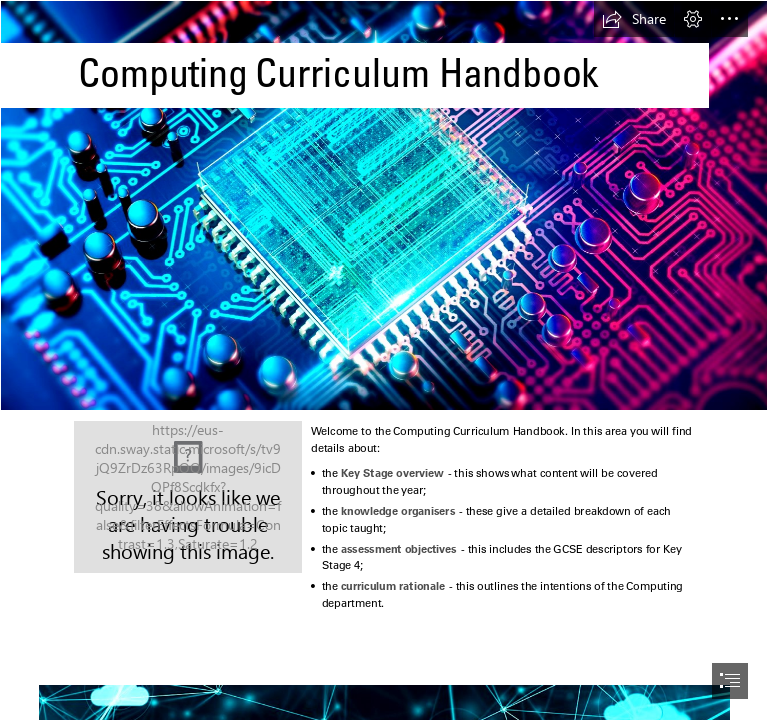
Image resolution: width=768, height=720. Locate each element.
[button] (634, 19)
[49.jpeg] (384, 205)
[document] (384, 360)
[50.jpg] (188, 497)
